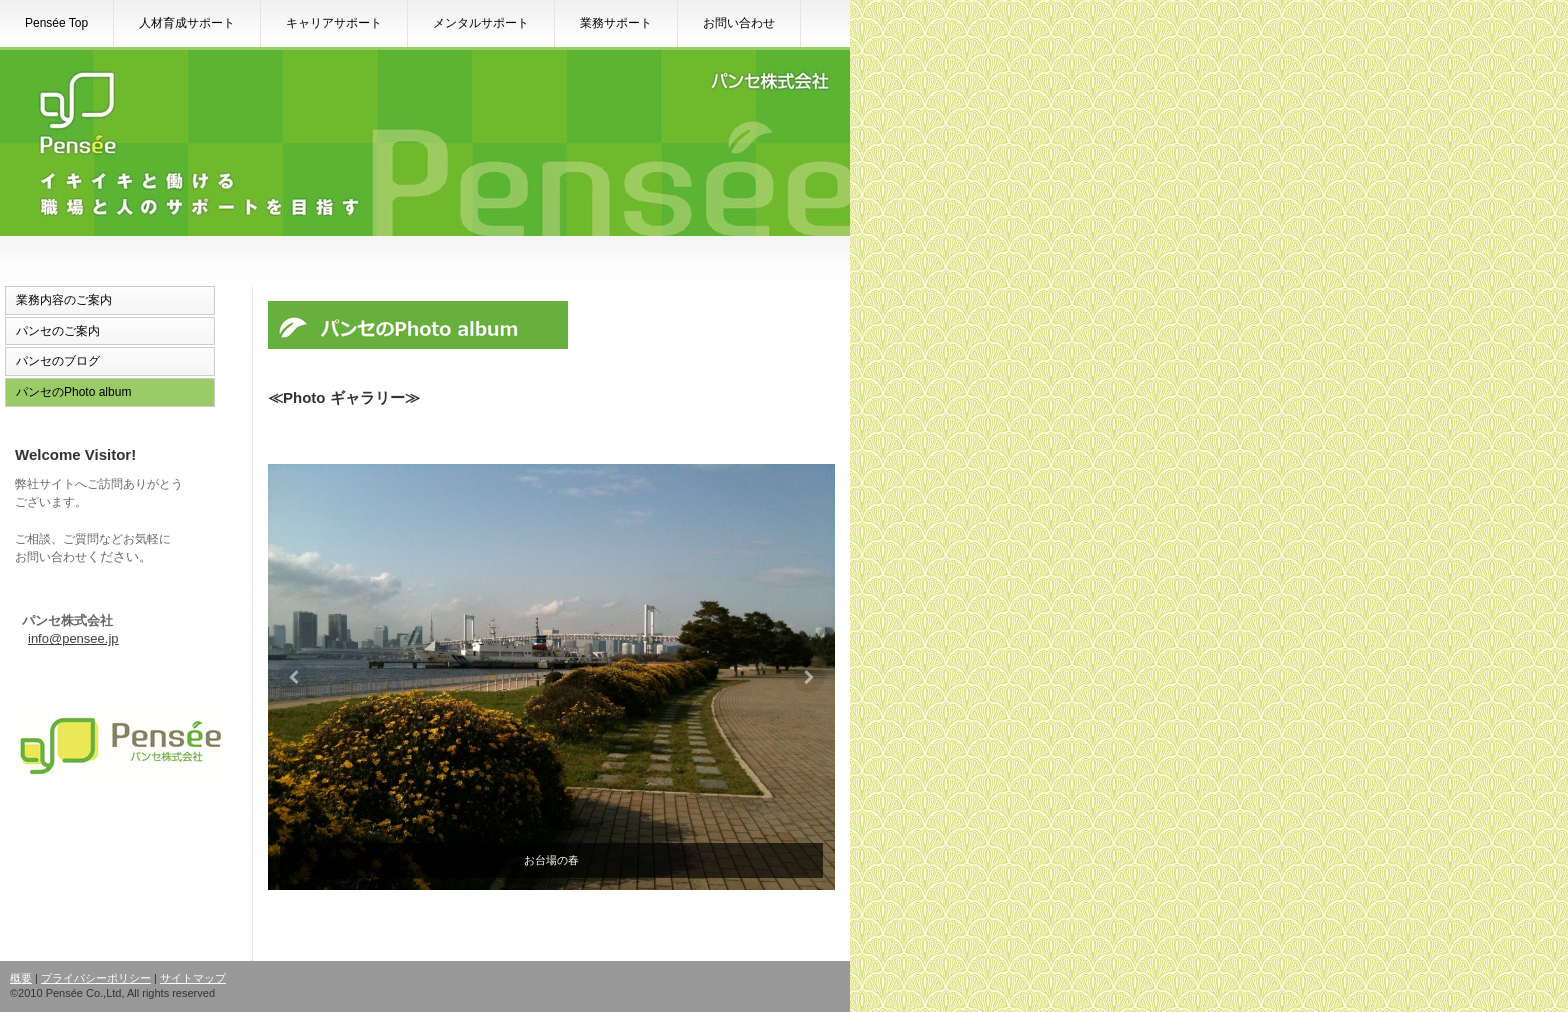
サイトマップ (193, 978)
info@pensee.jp (73, 638)
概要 (21, 978)
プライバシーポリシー (96, 978)
